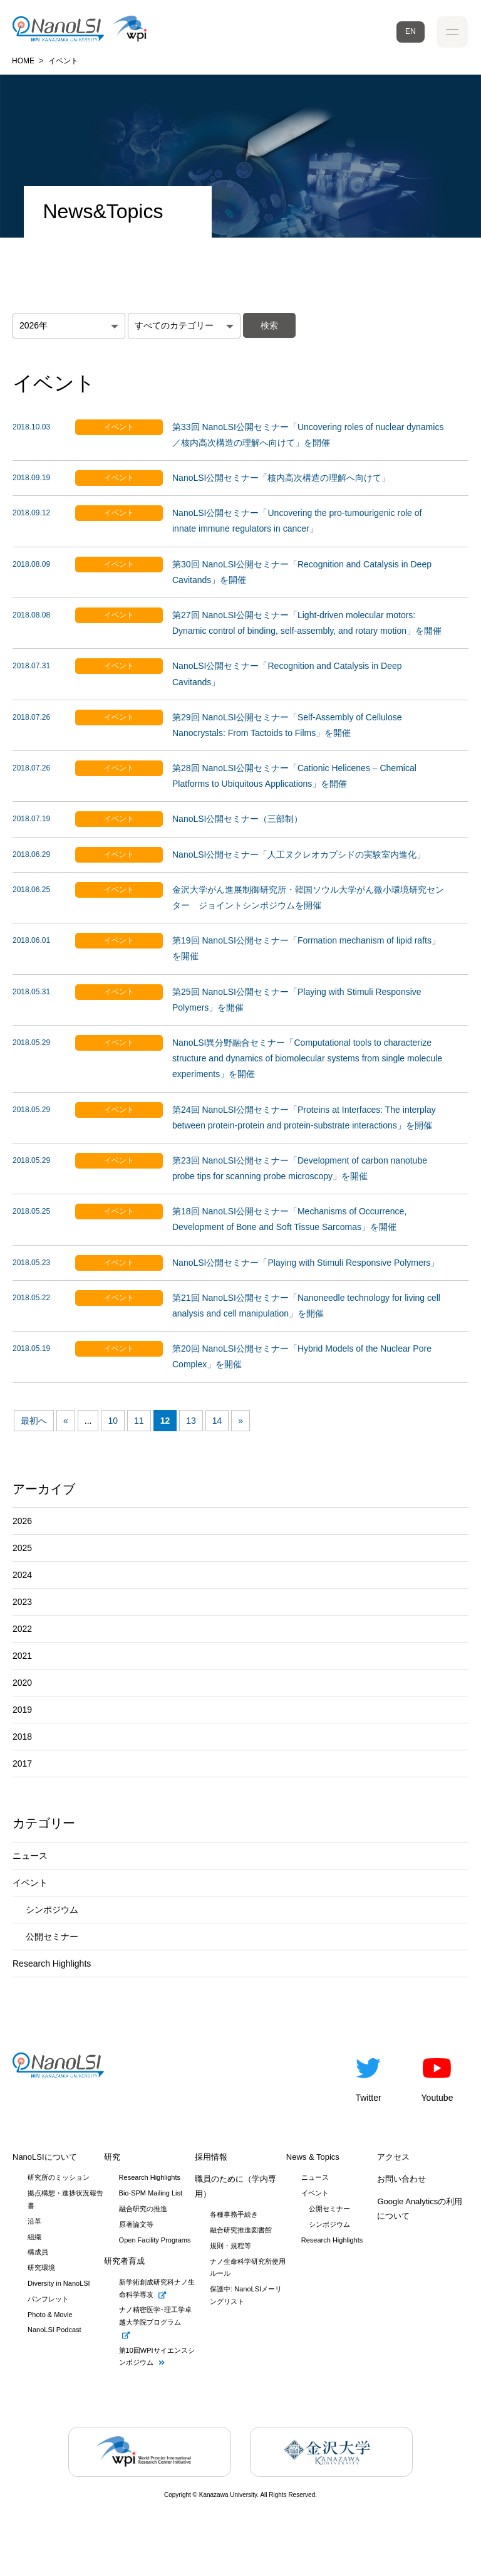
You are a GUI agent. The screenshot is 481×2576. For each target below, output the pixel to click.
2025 (22, 1548)
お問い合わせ (401, 2179)
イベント (30, 1883)
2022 (22, 1629)
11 (139, 1421)
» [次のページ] (240, 1421)
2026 (22, 1521)
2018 (22, 1737)
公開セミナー (52, 1937)
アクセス (393, 2157)
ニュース (30, 1856)
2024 (22, 1575)
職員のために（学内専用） (235, 2186)
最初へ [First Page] (34, 1421)
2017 (22, 1764)
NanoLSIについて (45, 2157)
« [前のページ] (65, 1421)
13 (191, 1421)
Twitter (368, 2078)
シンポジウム (52, 1910)
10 (113, 1421)
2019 (22, 1710)
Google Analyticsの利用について (419, 2209)
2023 (22, 1602)
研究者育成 (124, 2261)
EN (410, 31)
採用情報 (211, 2157)
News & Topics (312, 2157)
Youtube (437, 2078)
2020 (22, 1683)
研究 (112, 2157)
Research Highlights (52, 1963)
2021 (22, 1656)
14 (217, 1421)
